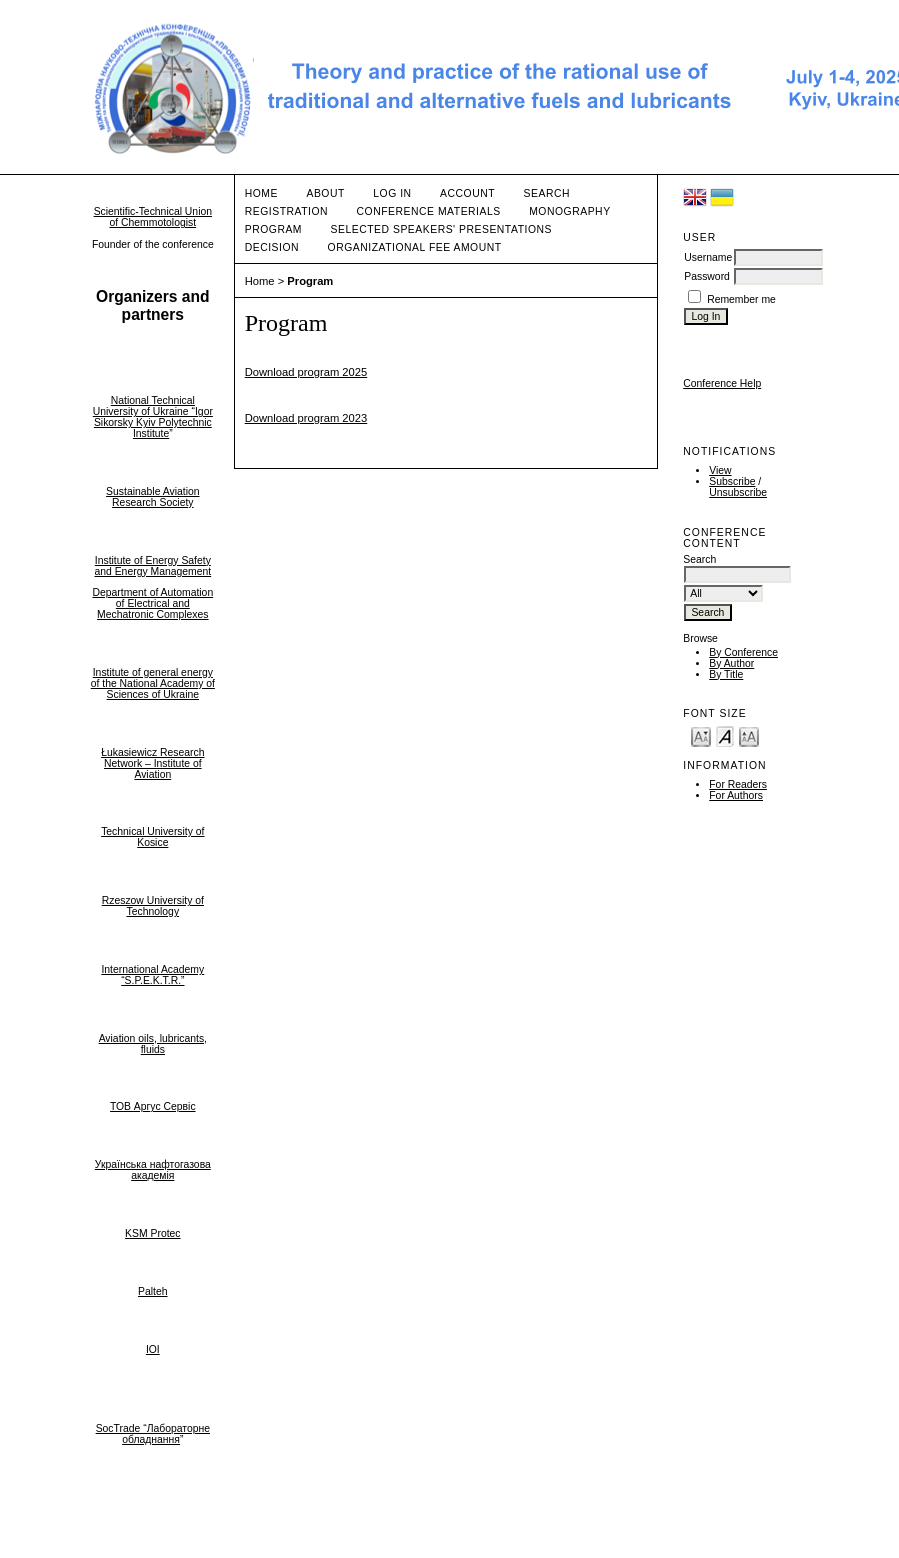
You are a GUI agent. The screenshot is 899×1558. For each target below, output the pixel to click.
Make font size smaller (701, 735)
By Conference (743, 652)
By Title (726, 674)
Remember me (741, 299)
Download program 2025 (306, 372)
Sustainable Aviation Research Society (152, 497)
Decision (272, 247)
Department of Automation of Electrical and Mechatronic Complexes (152, 603)
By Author (731, 663)
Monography (569, 211)
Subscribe (732, 481)
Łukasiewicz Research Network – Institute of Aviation (152, 763)
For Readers (738, 784)
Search (547, 193)
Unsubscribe (738, 492)
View (720, 470)
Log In (392, 193)
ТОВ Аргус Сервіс (153, 1106)
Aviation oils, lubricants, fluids (153, 1044)
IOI (153, 1349)
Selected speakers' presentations (441, 229)
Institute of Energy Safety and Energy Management (152, 566)
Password (707, 276)
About (325, 193)
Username (708, 257)
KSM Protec (152, 1233)
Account (467, 193)
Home (261, 193)
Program (273, 229)
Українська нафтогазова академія (153, 1170)
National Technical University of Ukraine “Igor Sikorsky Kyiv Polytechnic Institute (153, 417)
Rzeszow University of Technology (153, 906)
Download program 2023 (306, 418)
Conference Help (722, 383)
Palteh (152, 1291)
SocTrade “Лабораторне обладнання (153, 1434)
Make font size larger (749, 735)
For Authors (736, 795)
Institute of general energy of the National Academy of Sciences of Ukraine (153, 683)
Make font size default (725, 735)
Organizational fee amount (415, 247)
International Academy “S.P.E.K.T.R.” (152, 975)
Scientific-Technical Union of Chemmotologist (153, 217)
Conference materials (429, 211)
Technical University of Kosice (152, 837)
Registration (286, 211)
